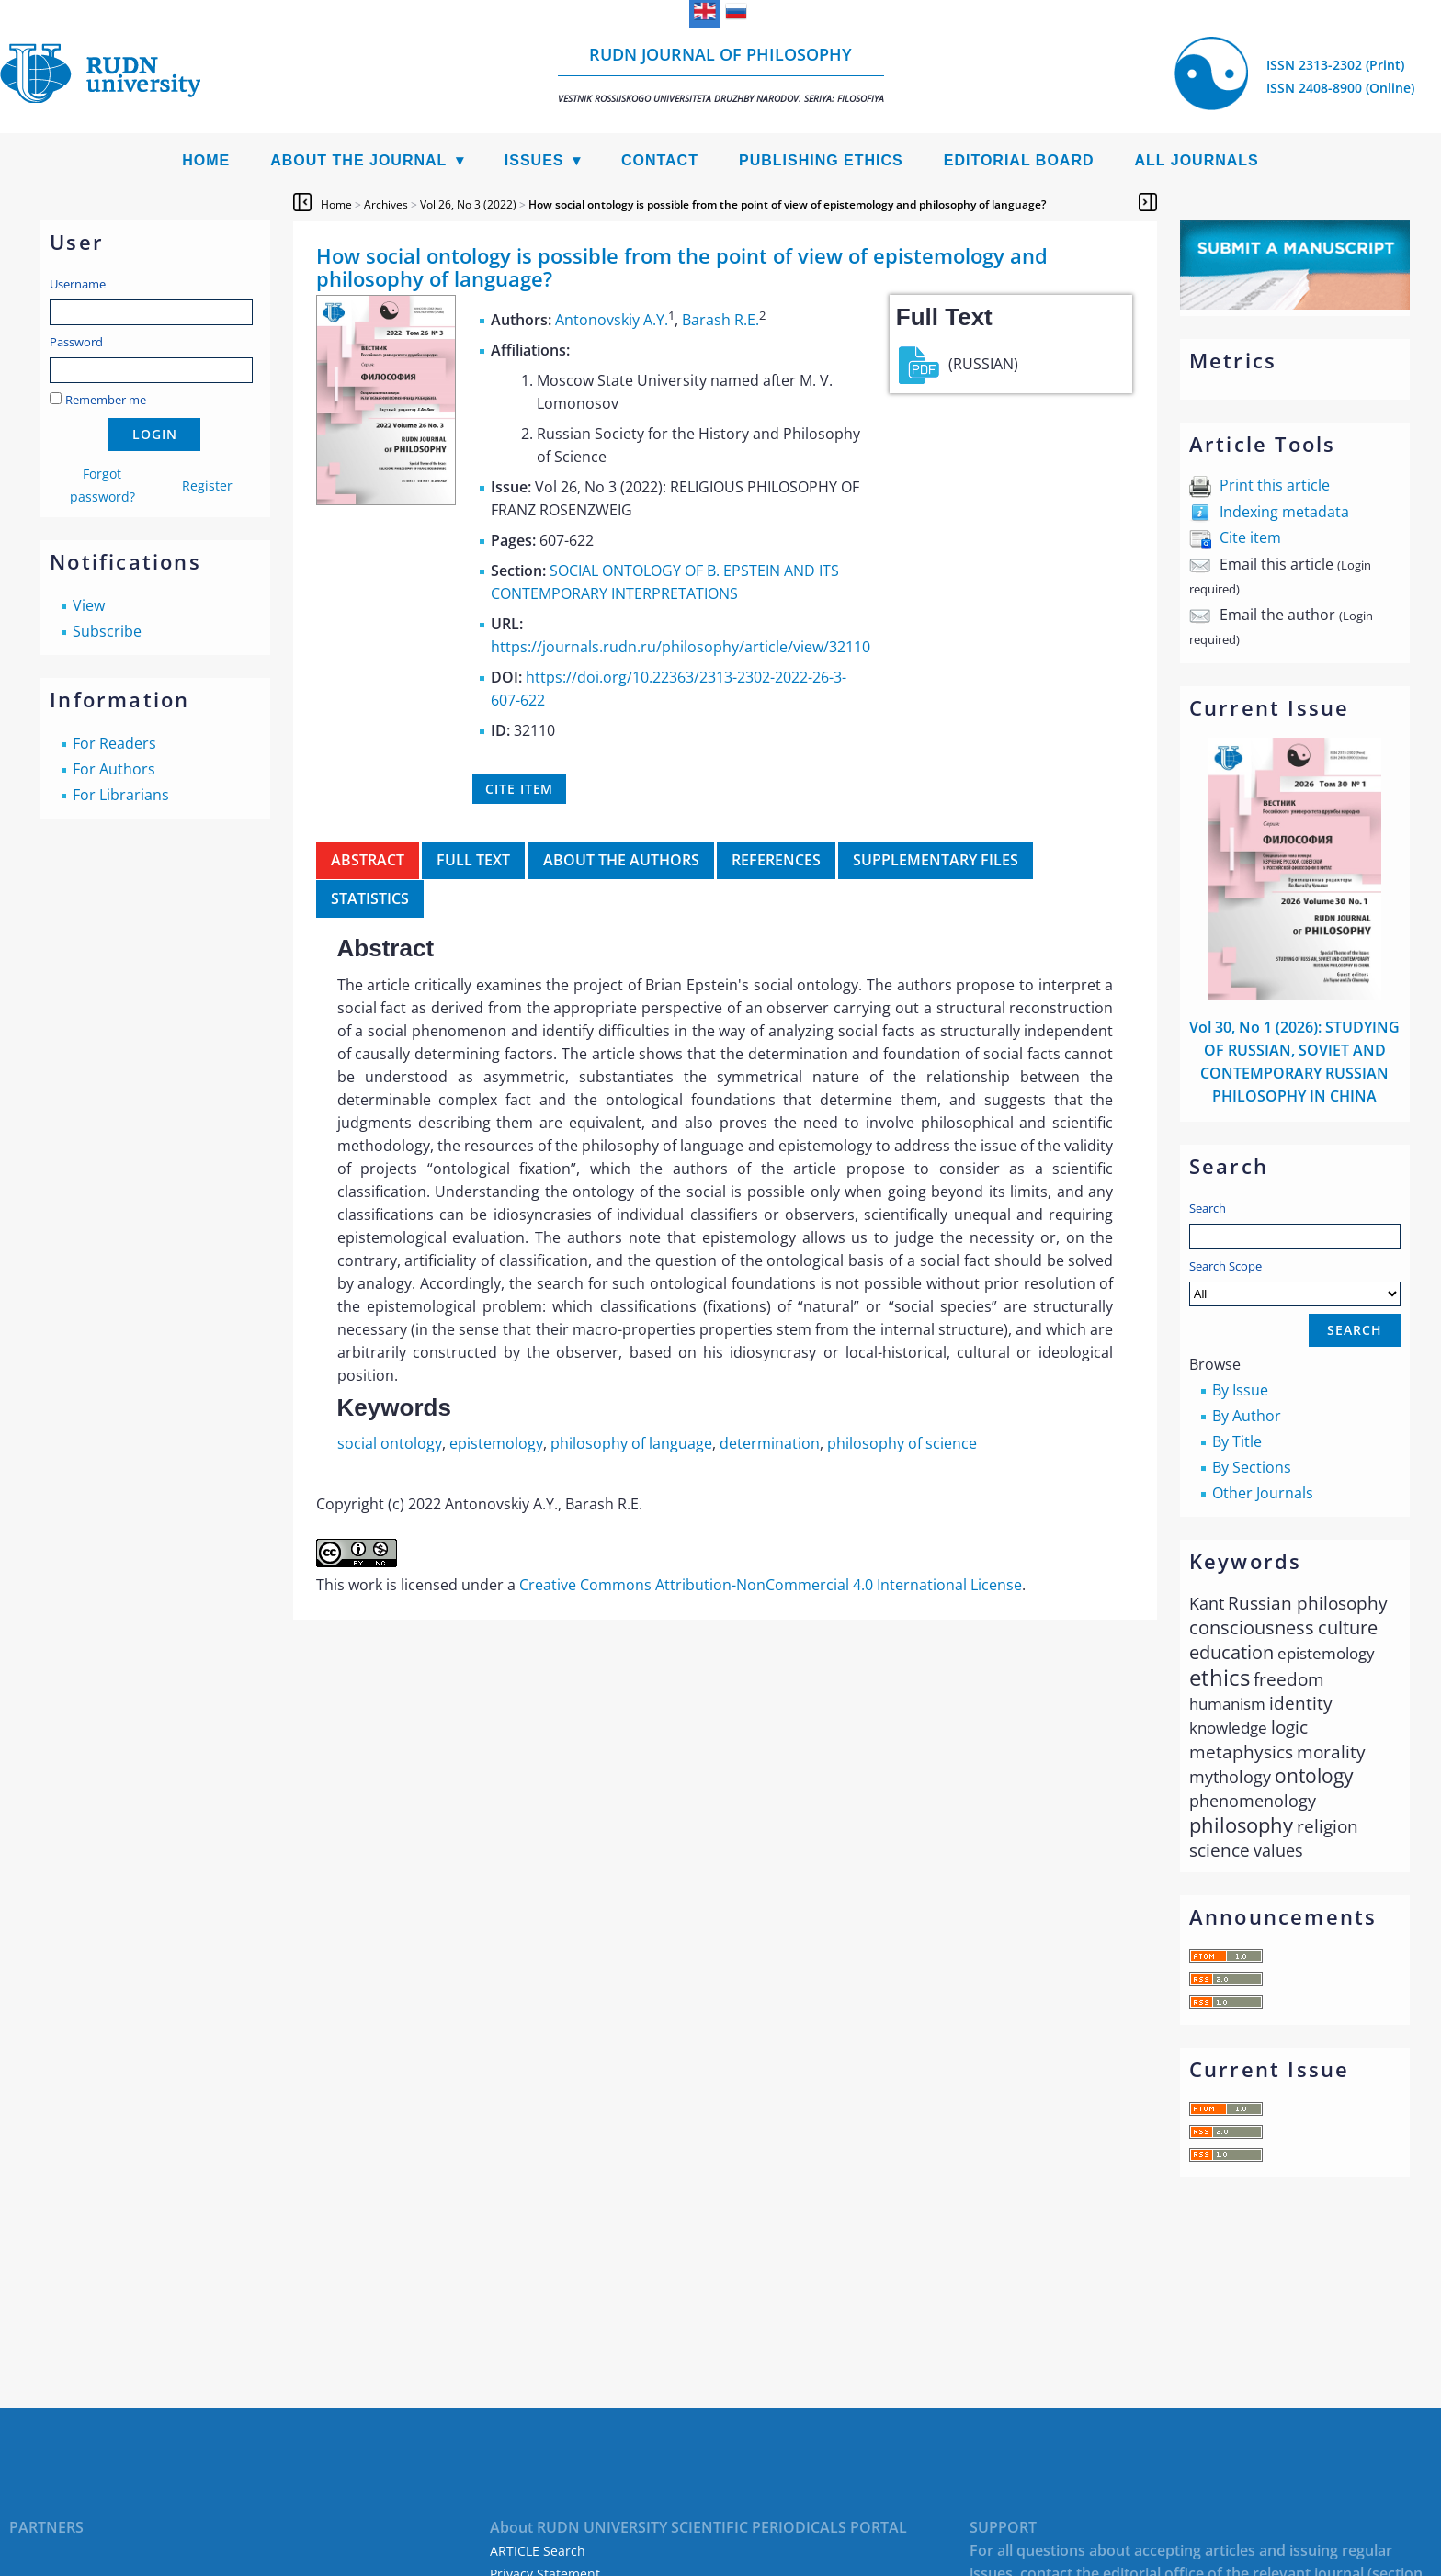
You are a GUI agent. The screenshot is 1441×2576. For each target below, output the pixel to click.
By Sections (1251, 1467)
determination (770, 1443)
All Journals (1197, 160)
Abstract (367, 860)
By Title (1237, 1441)
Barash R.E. (720, 320)
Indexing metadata (1284, 512)
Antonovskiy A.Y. (611, 320)
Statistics (370, 898)
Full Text (473, 860)
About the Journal (358, 160)
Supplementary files (935, 860)
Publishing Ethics (821, 160)
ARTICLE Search (537, 2550)
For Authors (114, 769)
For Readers (114, 743)
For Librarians (121, 795)
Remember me (105, 399)
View (89, 605)
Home (206, 160)
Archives (386, 204)
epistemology (496, 1443)
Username (78, 284)
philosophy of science (902, 1443)
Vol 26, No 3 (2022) (468, 204)
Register (207, 485)
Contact (659, 160)
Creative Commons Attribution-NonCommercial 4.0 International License (770, 1585)
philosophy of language (631, 1443)
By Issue (1240, 1390)
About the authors (621, 860)
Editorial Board (1019, 160)
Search (1207, 1208)
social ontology (389, 1443)
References (776, 860)
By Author (1246, 1416)
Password (76, 341)
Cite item (1250, 537)
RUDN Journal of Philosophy (721, 74)
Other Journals (1262, 1493)
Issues (534, 160)
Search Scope (1295, 1282)
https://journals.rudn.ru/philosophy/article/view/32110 (680, 647)
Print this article (1275, 485)
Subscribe (107, 631)
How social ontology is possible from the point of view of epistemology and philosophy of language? (787, 204)
